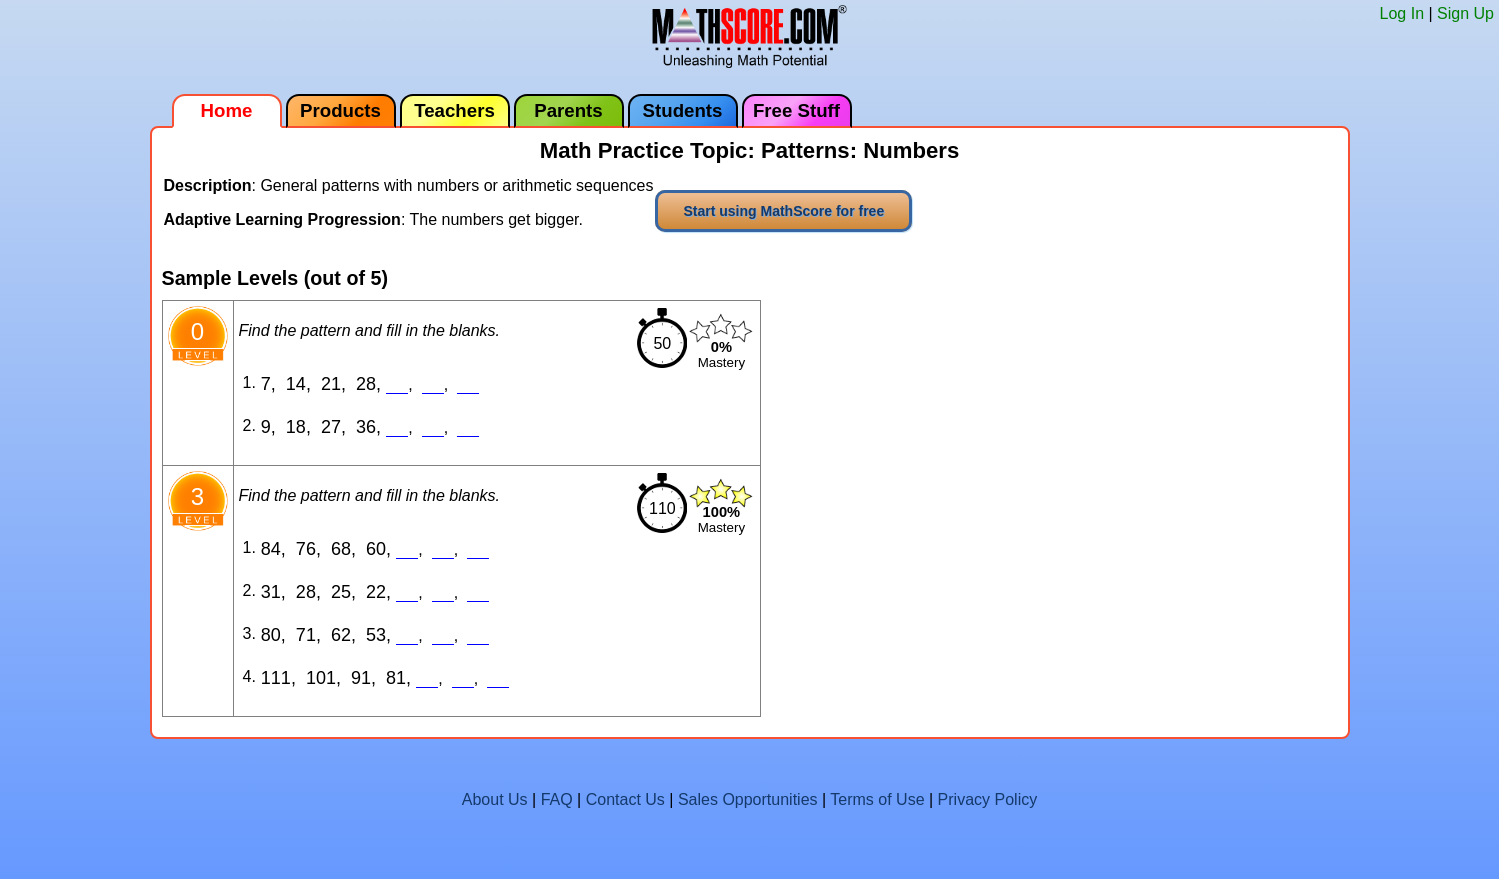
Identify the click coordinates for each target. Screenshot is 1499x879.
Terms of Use (877, 799)
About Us (495, 799)
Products (340, 110)
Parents (568, 110)
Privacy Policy (988, 799)
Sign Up (1465, 13)
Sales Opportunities (748, 799)
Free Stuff (796, 110)
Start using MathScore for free (783, 211)
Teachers (454, 110)
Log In (1402, 13)
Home (227, 110)
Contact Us (625, 799)
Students (683, 110)
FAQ (557, 799)
